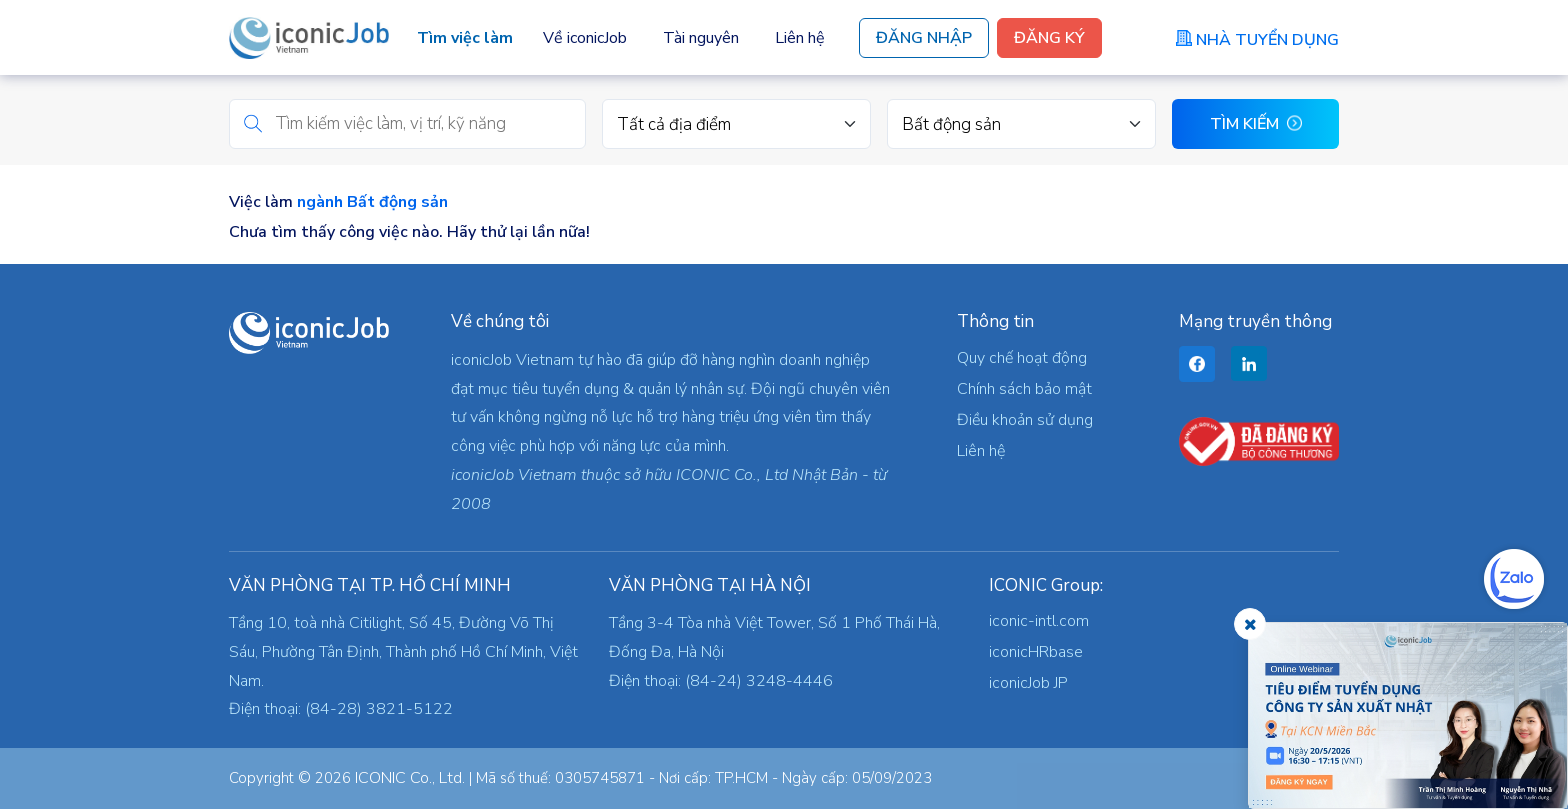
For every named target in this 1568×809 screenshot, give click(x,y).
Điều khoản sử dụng (1025, 420)
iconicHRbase (1036, 652)
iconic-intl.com (1039, 621)
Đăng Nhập (924, 38)
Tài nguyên (701, 38)
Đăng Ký (1049, 38)
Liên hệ (800, 38)
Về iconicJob (585, 38)
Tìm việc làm (465, 38)
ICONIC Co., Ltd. (410, 778)
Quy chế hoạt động (1022, 358)
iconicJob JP (1028, 683)
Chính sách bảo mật (1024, 389)
